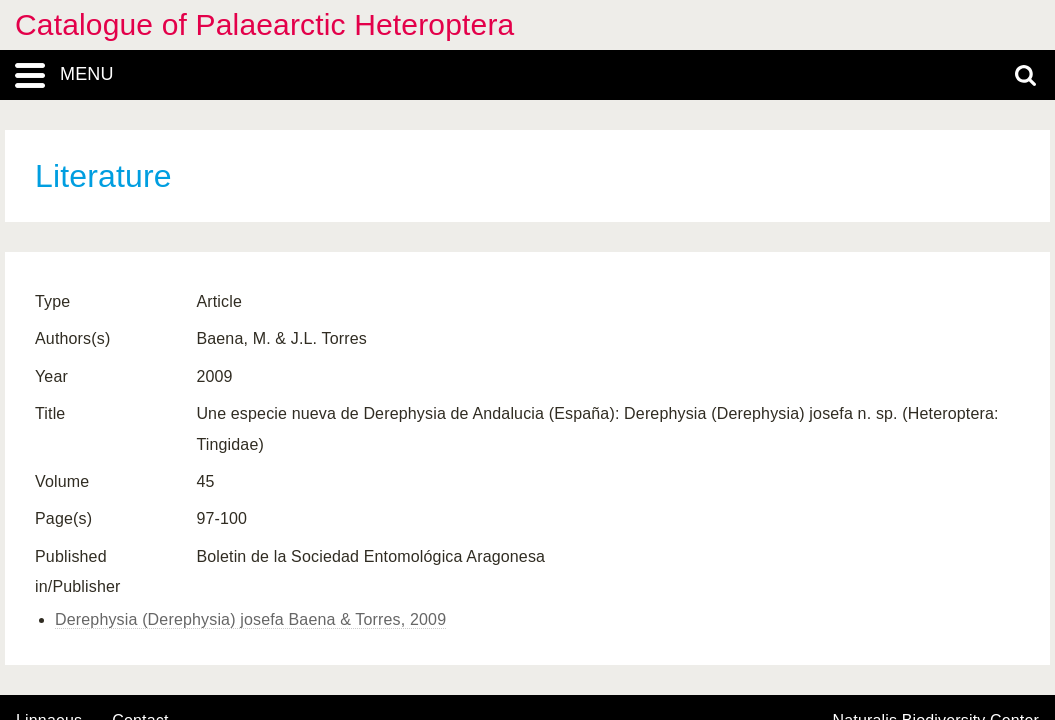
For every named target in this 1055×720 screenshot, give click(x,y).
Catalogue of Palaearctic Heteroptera (264, 24)
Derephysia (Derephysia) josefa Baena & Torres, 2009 (250, 619)
